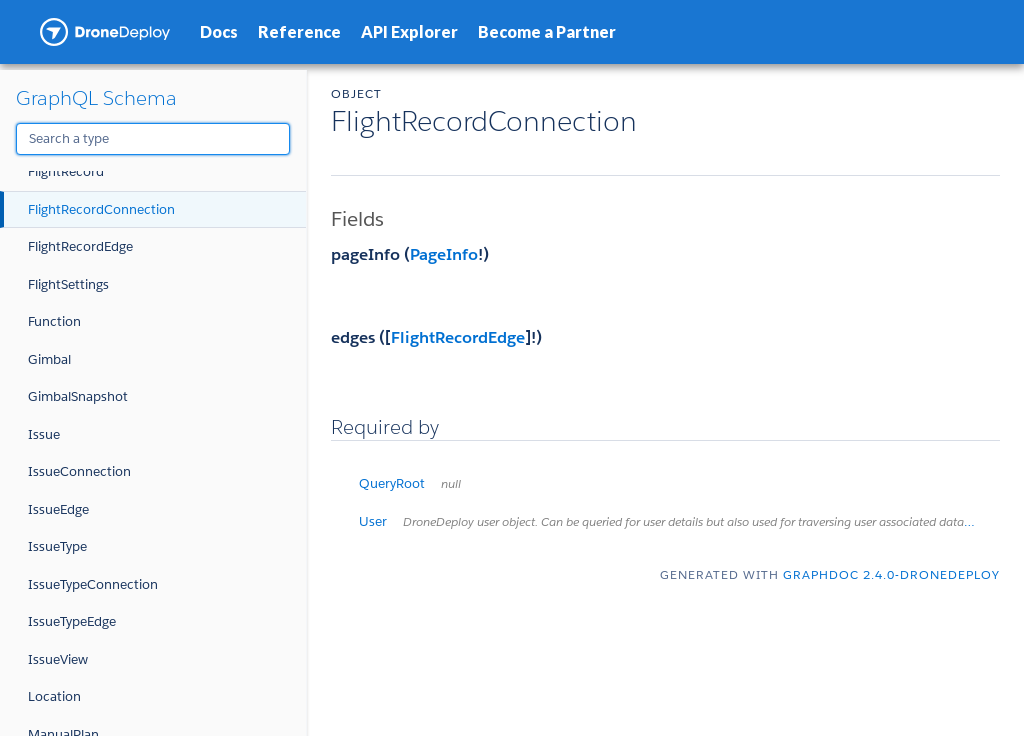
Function (54, 321)
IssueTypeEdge (72, 621)
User (679, 521)
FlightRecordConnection (101, 209)
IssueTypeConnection (93, 584)
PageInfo (444, 254)
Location (54, 696)
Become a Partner (547, 31)
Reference (299, 31)
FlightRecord (66, 171)
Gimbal (49, 359)
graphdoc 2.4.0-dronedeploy (891, 574)
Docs (219, 31)
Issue (44, 434)
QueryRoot (410, 483)
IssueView (58, 659)
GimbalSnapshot (78, 396)
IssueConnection (79, 471)
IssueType (57, 546)
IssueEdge (58, 509)
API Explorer (409, 31)
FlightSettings (68, 284)
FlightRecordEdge (80, 246)
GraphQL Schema (96, 98)
